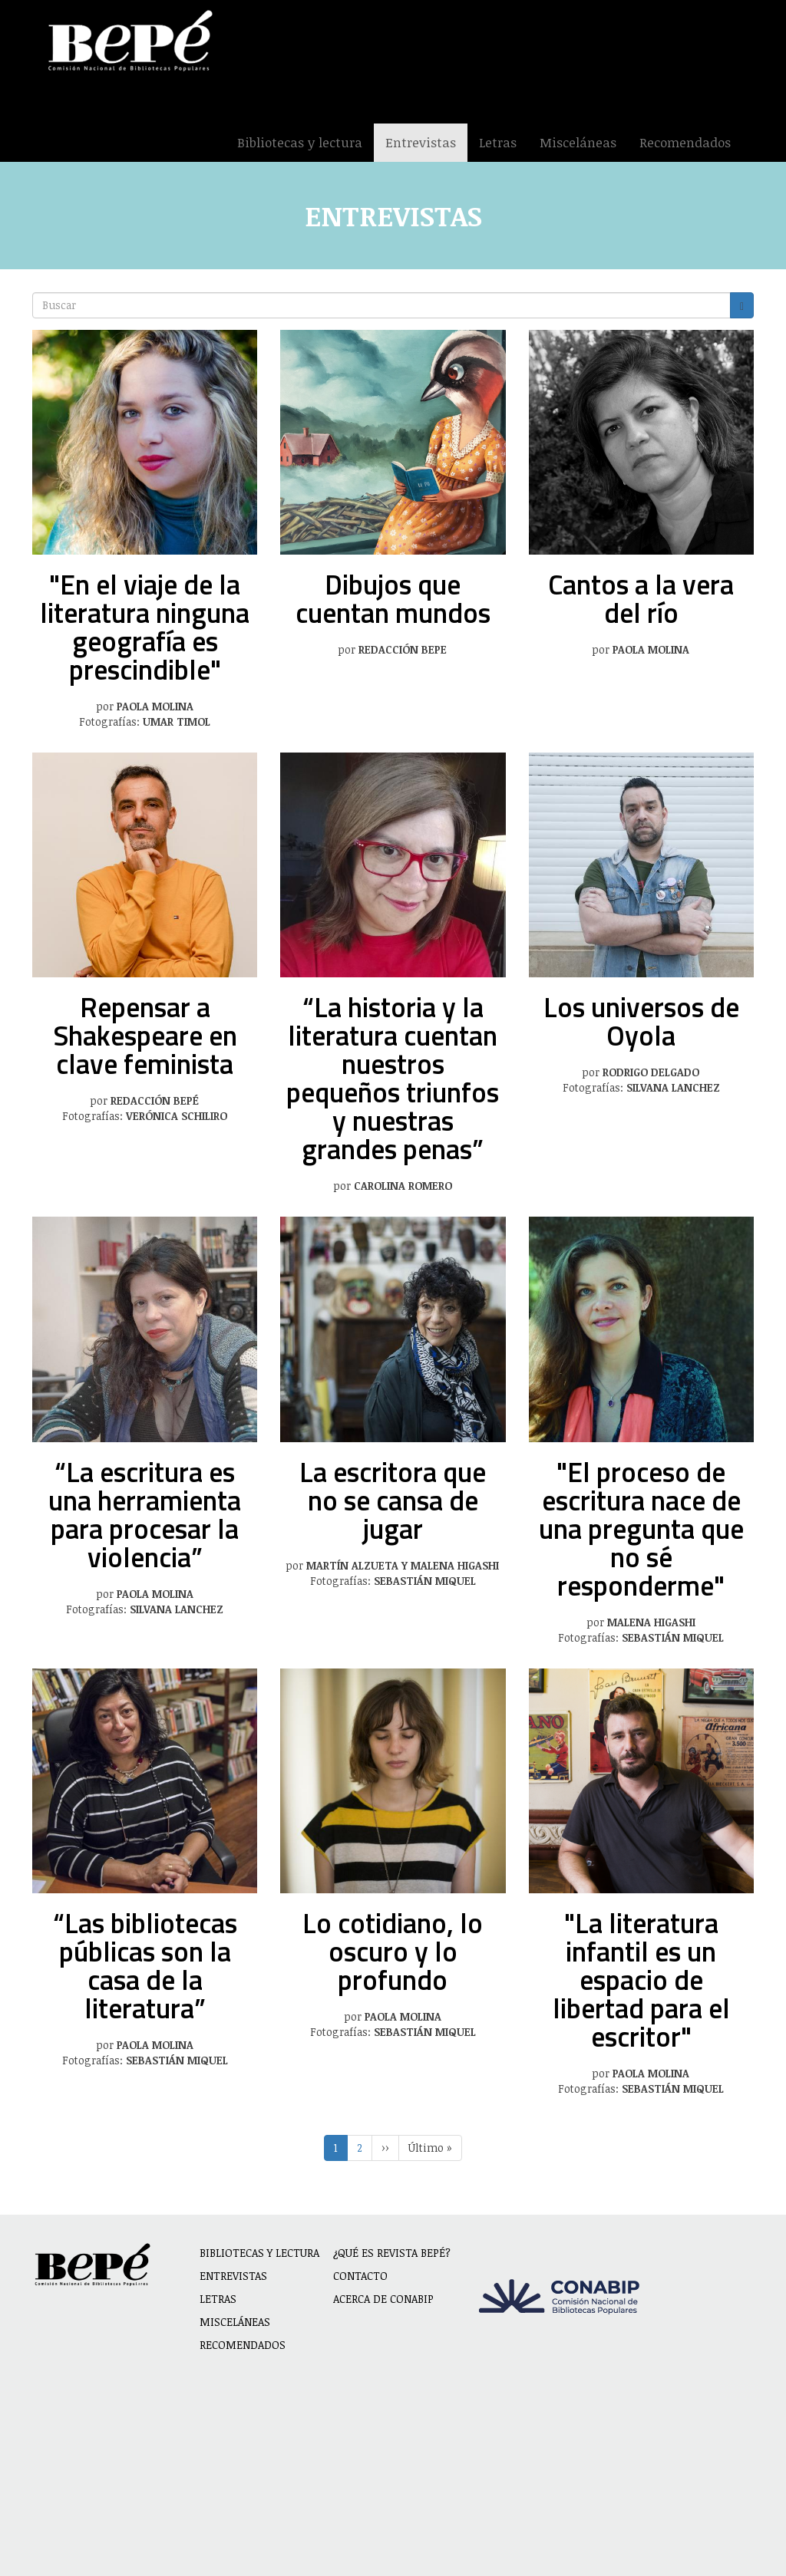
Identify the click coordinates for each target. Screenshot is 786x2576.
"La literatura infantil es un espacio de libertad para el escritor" (641, 1980)
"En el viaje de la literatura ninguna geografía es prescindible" (144, 627)
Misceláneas (578, 142)
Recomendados (685, 142)
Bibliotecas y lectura (299, 142)
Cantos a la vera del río (641, 598)
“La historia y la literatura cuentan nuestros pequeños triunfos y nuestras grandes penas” (392, 1078)
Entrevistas (420, 142)
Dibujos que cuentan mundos (393, 598)
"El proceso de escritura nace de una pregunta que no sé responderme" (641, 1528)
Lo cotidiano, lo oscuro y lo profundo (392, 1951)
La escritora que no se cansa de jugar (392, 1500)
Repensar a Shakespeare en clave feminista (145, 1035)
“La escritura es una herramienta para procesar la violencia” (144, 1514)
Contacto (360, 2275)
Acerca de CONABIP (383, 2298)
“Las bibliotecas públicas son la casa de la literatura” (145, 1965)
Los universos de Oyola (641, 1021)
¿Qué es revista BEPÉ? (392, 2252)
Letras (498, 142)
